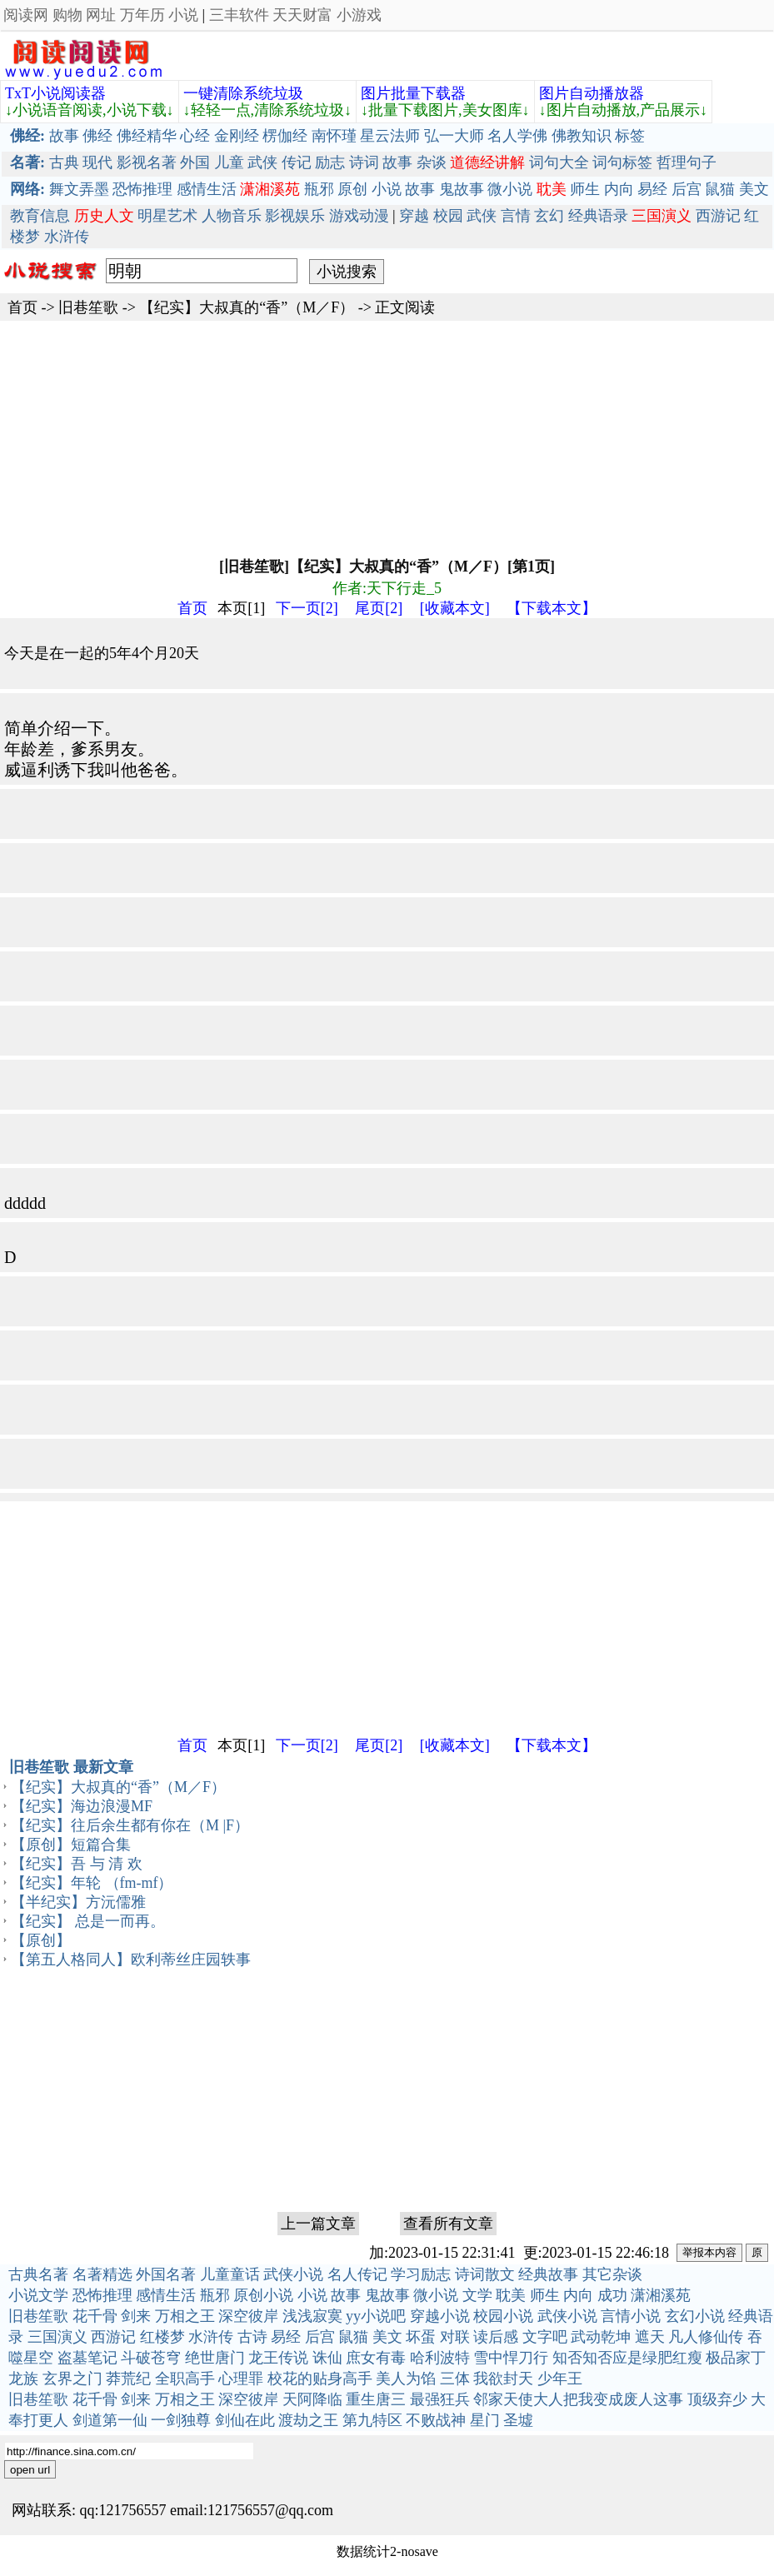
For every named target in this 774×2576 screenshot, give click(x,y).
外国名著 (166, 2274)
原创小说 (263, 2295)
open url (30, 2470)
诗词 (364, 162)
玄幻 (549, 215)
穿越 (414, 215)
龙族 (23, 2378)
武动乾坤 (601, 2337)
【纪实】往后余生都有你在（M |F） (130, 1825)
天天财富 (302, 15)
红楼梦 (162, 2337)
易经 (652, 189)
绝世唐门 (215, 2357)
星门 (485, 2420)
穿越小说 (440, 2316)
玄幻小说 (695, 2316)
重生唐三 (376, 2399)
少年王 (559, 2378)
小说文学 (38, 2295)
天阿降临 (312, 2399)
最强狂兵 (440, 2399)
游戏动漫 (359, 215)
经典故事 (548, 2274)
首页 (22, 307)
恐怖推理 (142, 189)
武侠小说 (293, 2274)
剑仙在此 (245, 2420)
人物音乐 (232, 215)
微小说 (509, 189)
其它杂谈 (612, 2274)
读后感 (495, 2337)
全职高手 (185, 2378)
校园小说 (503, 2316)
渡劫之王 (308, 2420)
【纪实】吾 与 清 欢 (76, 1863)
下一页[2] (307, 608)
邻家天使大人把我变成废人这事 (578, 2399)
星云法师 (390, 135)
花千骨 (94, 2316)
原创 (352, 189)
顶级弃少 (717, 2399)
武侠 (262, 162)
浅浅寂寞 (312, 2316)
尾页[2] (378, 608)
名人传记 (357, 2274)
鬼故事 (461, 189)
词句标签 (622, 162)
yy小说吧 (376, 2316)
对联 (455, 2337)
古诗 (252, 2337)
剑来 (136, 2316)
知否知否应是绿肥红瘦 (627, 2357)
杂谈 (432, 162)
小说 (183, 15)
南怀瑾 (334, 135)
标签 (630, 135)
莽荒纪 (128, 2378)
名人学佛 (517, 135)
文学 (477, 2295)
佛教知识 (582, 135)
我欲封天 (503, 2378)
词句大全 (559, 162)
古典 (64, 162)
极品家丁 (736, 2357)
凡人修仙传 (705, 2337)
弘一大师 (454, 135)
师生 (585, 189)
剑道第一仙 (109, 2420)
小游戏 (359, 15)
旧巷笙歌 (88, 307)
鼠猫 (720, 189)
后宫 (687, 189)
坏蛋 (421, 2337)
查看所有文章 (448, 2223)
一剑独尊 (181, 2420)
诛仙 (327, 2357)
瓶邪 (319, 189)
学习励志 (421, 2274)
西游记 (718, 215)
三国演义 (57, 2337)
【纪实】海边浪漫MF (81, 1806)
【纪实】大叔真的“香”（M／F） (246, 307)
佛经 (97, 135)
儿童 (229, 162)
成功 (612, 2295)
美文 (754, 189)
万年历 (142, 15)
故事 (64, 135)
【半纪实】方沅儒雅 (78, 1902)
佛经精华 (147, 135)
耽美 (511, 2295)
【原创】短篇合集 (71, 1844)
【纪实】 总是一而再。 (88, 1921)
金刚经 (236, 135)
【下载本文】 (552, 608)
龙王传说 (278, 2357)
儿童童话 (230, 2274)
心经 (195, 135)
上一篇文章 (318, 2223)
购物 (67, 15)
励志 (330, 162)
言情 (516, 215)
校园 (448, 215)
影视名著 (147, 162)
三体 (455, 2378)
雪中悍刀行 (510, 2357)
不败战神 (436, 2420)
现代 (97, 162)
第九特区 (372, 2420)
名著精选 (102, 2274)
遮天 (650, 2337)
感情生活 (207, 189)
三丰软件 (239, 15)
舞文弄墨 (79, 189)
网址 (101, 15)
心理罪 (240, 2378)
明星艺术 (167, 215)
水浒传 (66, 236)
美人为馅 (406, 2378)
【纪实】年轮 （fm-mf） (91, 1883)
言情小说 (631, 2316)
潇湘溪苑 (661, 2295)
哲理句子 (687, 162)
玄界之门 (72, 2378)
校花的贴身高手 (319, 2378)
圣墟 (518, 2420)
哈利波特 (440, 2357)
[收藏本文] (455, 608)
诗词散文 (485, 2274)
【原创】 (41, 1940)
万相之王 (185, 2316)
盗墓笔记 (87, 2357)
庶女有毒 (376, 2357)
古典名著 (38, 2274)
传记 (297, 162)
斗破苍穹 (151, 2357)
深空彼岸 (248, 2316)
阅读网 (25, 15)
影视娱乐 (295, 215)
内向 (619, 189)
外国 (195, 162)
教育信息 (40, 215)
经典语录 (598, 215)
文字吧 (544, 2337)
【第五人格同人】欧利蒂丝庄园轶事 (131, 1959)
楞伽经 (284, 135)
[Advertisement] (387, 437)
